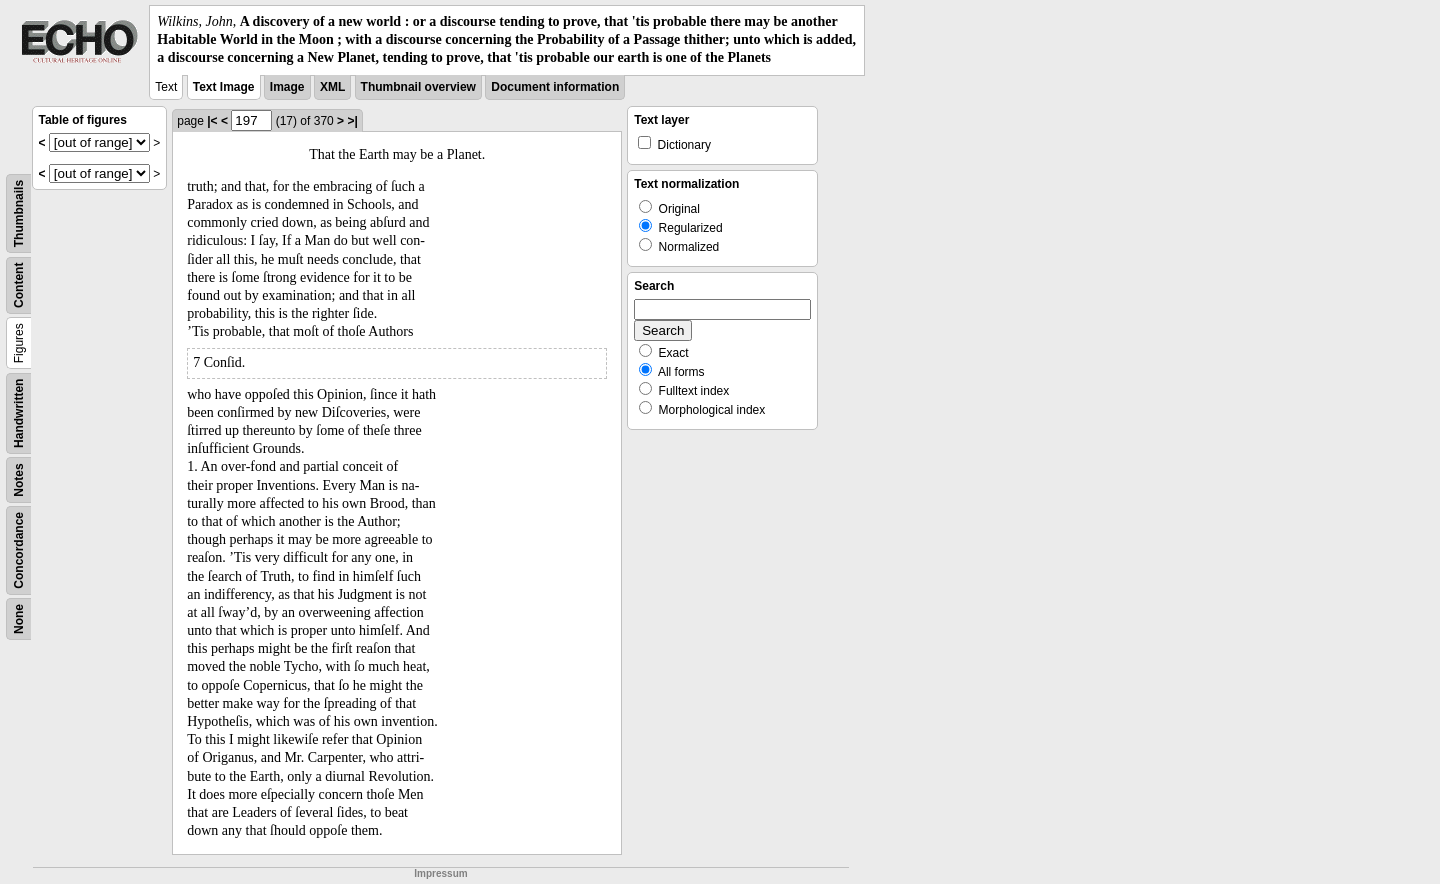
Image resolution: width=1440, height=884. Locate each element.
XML (332, 87)
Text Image (224, 87)
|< (212, 121)
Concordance (19, 550)
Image (287, 87)
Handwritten (19, 412)
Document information (555, 87)
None (19, 619)
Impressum (440, 873)
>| (352, 121)
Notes (19, 479)
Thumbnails (19, 212)
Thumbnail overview (418, 87)
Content (19, 284)
